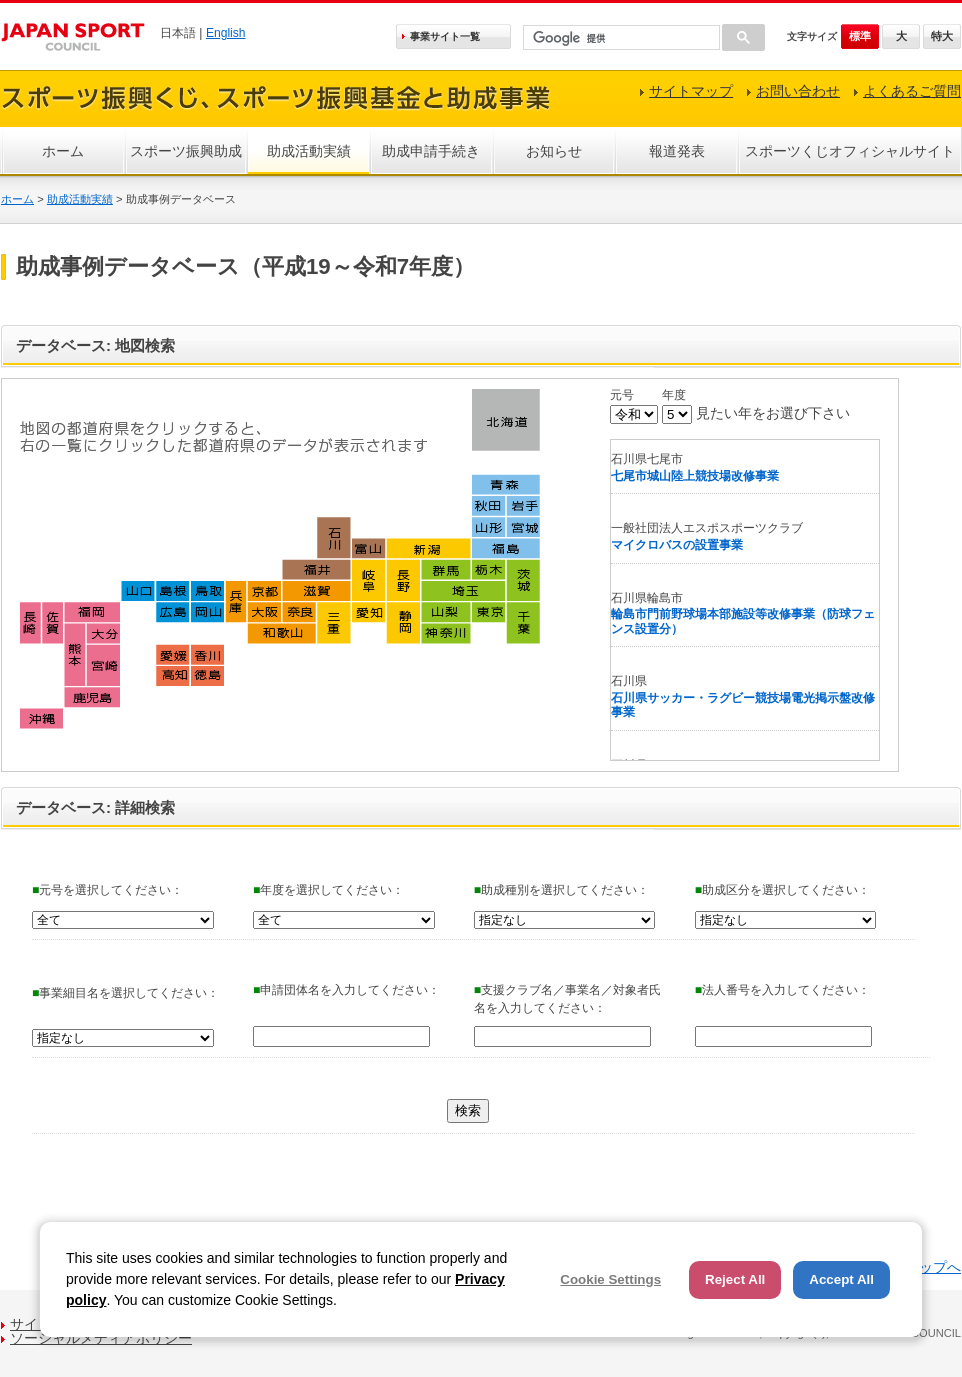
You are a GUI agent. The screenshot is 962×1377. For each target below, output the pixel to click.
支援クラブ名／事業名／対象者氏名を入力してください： (567, 999)
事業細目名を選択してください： (125, 993)
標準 (860, 36)
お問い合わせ (798, 91)
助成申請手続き (431, 151)
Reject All (735, 1279)
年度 (674, 395)
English (226, 33)
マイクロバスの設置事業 (677, 545)
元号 (622, 395)
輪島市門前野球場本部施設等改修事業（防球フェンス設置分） (743, 621)
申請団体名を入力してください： (346, 990)
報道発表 (677, 151)
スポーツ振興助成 (186, 151)
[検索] (619, 38)
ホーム (63, 151)
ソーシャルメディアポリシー (101, 1338)
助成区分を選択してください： (782, 890)
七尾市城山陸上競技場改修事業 (695, 476)
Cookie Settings (610, 1279)
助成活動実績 (309, 151)
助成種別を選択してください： (561, 890)
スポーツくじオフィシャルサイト (850, 151)
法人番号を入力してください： (782, 990)
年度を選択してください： (328, 890)
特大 (942, 36)
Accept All (841, 1279)
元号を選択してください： (107, 890)
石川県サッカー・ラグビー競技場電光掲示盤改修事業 (743, 705)
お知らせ (554, 151)
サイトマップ (691, 91)
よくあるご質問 (912, 91)
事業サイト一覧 (445, 36)
